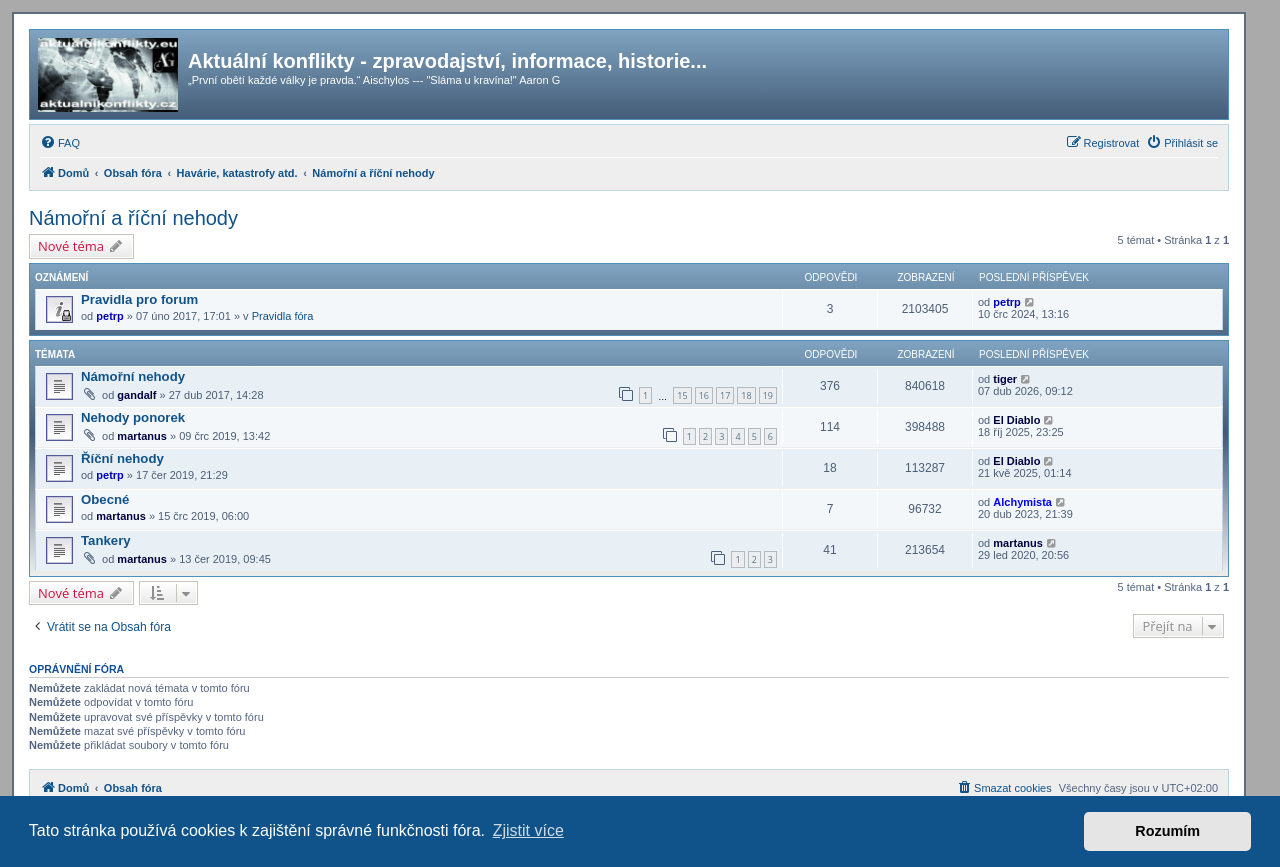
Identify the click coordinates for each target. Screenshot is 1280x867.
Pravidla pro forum (139, 299)
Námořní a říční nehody (133, 218)
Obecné (105, 499)
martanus (142, 436)
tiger (1005, 379)
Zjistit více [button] (528, 830)
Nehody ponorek (133, 417)
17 (725, 395)
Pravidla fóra (283, 316)
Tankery (106, 540)
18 (746, 395)
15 (682, 395)
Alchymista (1022, 502)
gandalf (136, 395)
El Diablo (1016, 420)
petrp (110, 316)
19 (768, 395)
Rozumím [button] (1167, 831)
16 (704, 395)
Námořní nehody (133, 376)
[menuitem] (60, 143)
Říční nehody (122, 458)
